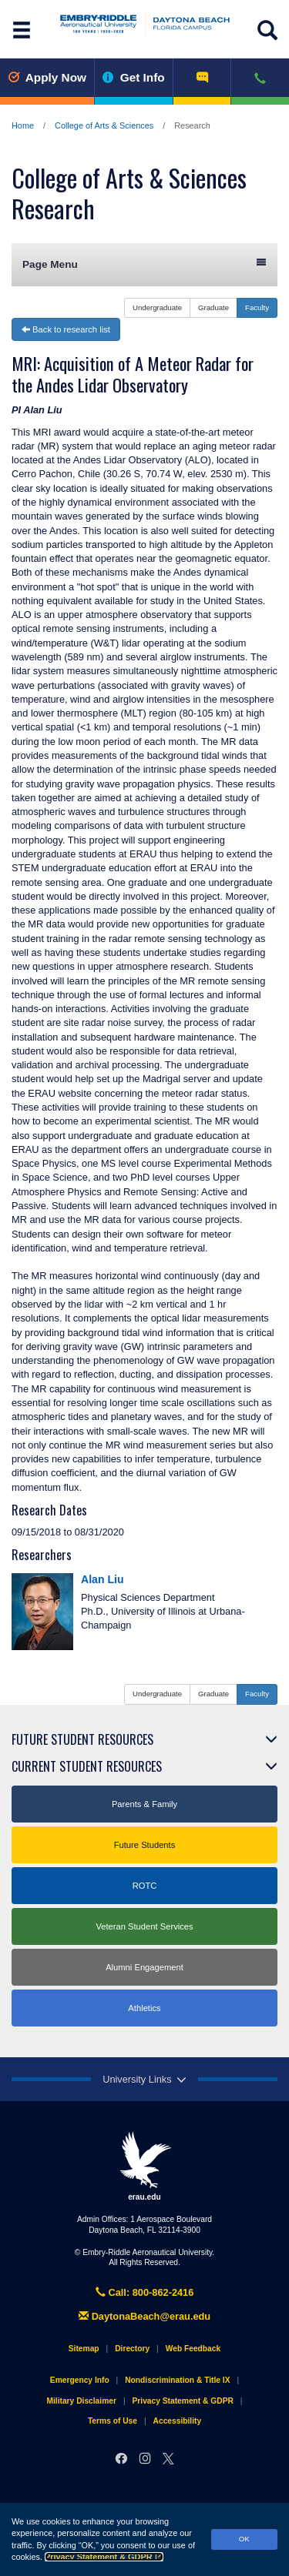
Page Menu (144, 263)
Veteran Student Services (144, 1926)
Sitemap (84, 2348)
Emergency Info (79, 2380)
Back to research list (66, 329)
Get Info (133, 77)
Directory (132, 2348)
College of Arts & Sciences (104, 125)
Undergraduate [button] (157, 307)
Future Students (145, 1844)
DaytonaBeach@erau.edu (144, 2316)
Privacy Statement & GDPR (104, 2556)
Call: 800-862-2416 (145, 2292)
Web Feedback (193, 2348)
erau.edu (145, 2165)
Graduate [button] (213, 307)
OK (244, 2538)
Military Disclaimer (81, 2401)
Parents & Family (144, 1804)
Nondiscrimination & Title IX (177, 2380)
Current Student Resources (87, 1766)
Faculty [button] (257, 307)
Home (23, 125)
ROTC (145, 1885)
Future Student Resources (82, 1739)
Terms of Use (112, 2421)
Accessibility (177, 2421)
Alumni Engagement (144, 1967)
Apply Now (47, 77)
